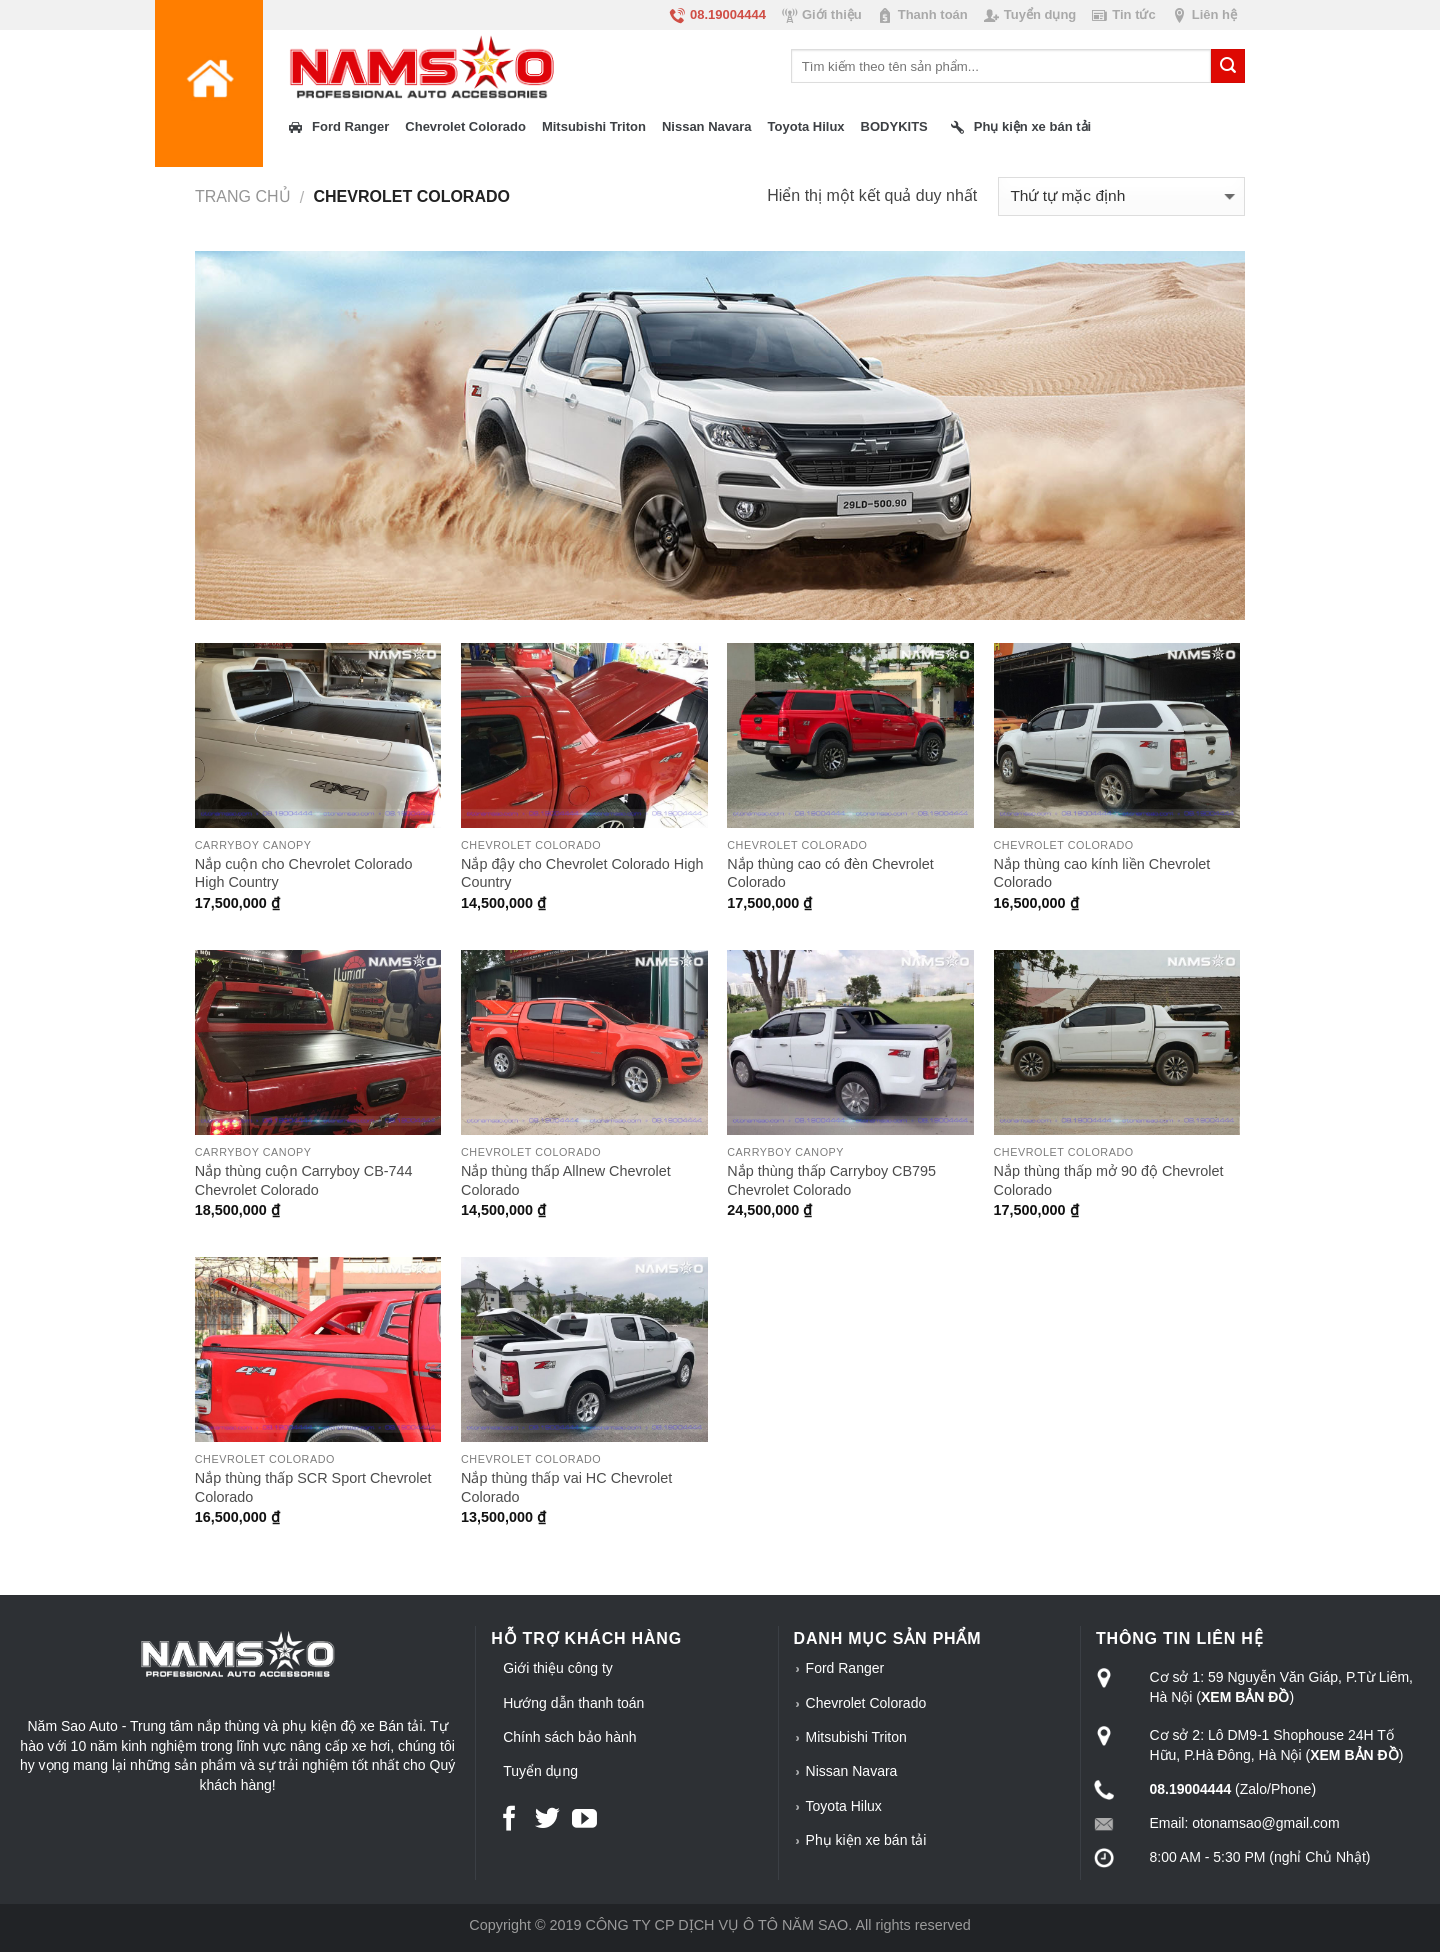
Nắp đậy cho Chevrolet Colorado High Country (582, 873)
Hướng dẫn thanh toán (573, 1703)
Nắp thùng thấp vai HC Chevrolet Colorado (566, 1487)
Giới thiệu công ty (558, 1668)
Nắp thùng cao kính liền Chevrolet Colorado (1102, 873)
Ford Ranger (845, 1668)
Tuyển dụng (540, 1771)
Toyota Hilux (844, 1806)
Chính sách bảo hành (569, 1737)
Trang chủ (243, 196)
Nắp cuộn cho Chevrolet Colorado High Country (304, 873)
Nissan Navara (852, 1771)
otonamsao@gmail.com (1265, 1823)
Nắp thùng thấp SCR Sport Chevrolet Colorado (313, 1487)
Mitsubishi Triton (856, 1737)
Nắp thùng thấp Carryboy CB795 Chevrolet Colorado (831, 1180)
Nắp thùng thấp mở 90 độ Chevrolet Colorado (1109, 1180)
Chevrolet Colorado (866, 1703)
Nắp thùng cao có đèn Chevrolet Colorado (830, 873)
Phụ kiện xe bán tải (866, 1840)
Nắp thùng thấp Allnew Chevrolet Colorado (566, 1180)
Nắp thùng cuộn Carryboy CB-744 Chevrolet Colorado (304, 1180)
